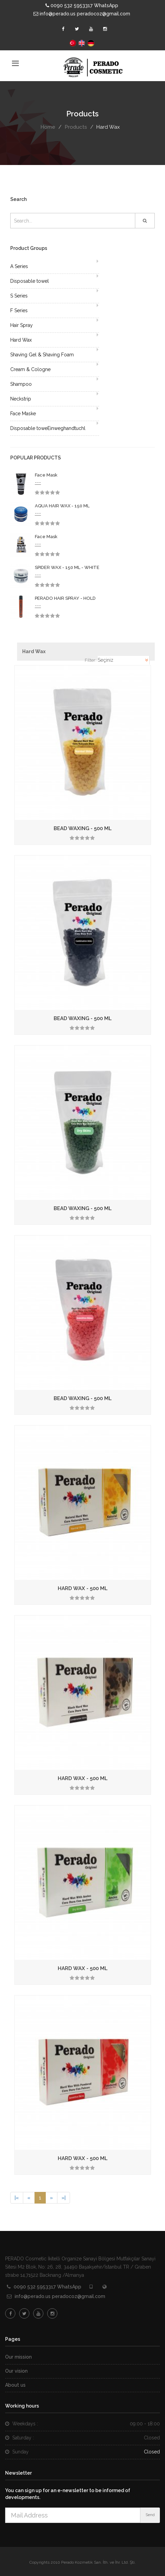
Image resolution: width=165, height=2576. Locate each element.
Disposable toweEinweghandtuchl (47, 428)
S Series (19, 296)
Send (150, 2515)
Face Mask (46, 475)
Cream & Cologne (30, 369)
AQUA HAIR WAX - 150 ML (62, 505)
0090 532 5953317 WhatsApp (81, 5)
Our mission (18, 2357)
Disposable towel (29, 281)
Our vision (16, 2371)
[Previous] (16, 2198)
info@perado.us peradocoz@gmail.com (81, 13)
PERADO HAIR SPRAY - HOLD (65, 598)
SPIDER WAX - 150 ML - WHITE (67, 567)
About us (15, 2385)
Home (47, 127)
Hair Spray (21, 325)
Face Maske (23, 413)
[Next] (51, 2198)
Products (76, 127)
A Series (19, 266)
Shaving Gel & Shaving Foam (42, 354)
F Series (19, 310)
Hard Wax (21, 340)
